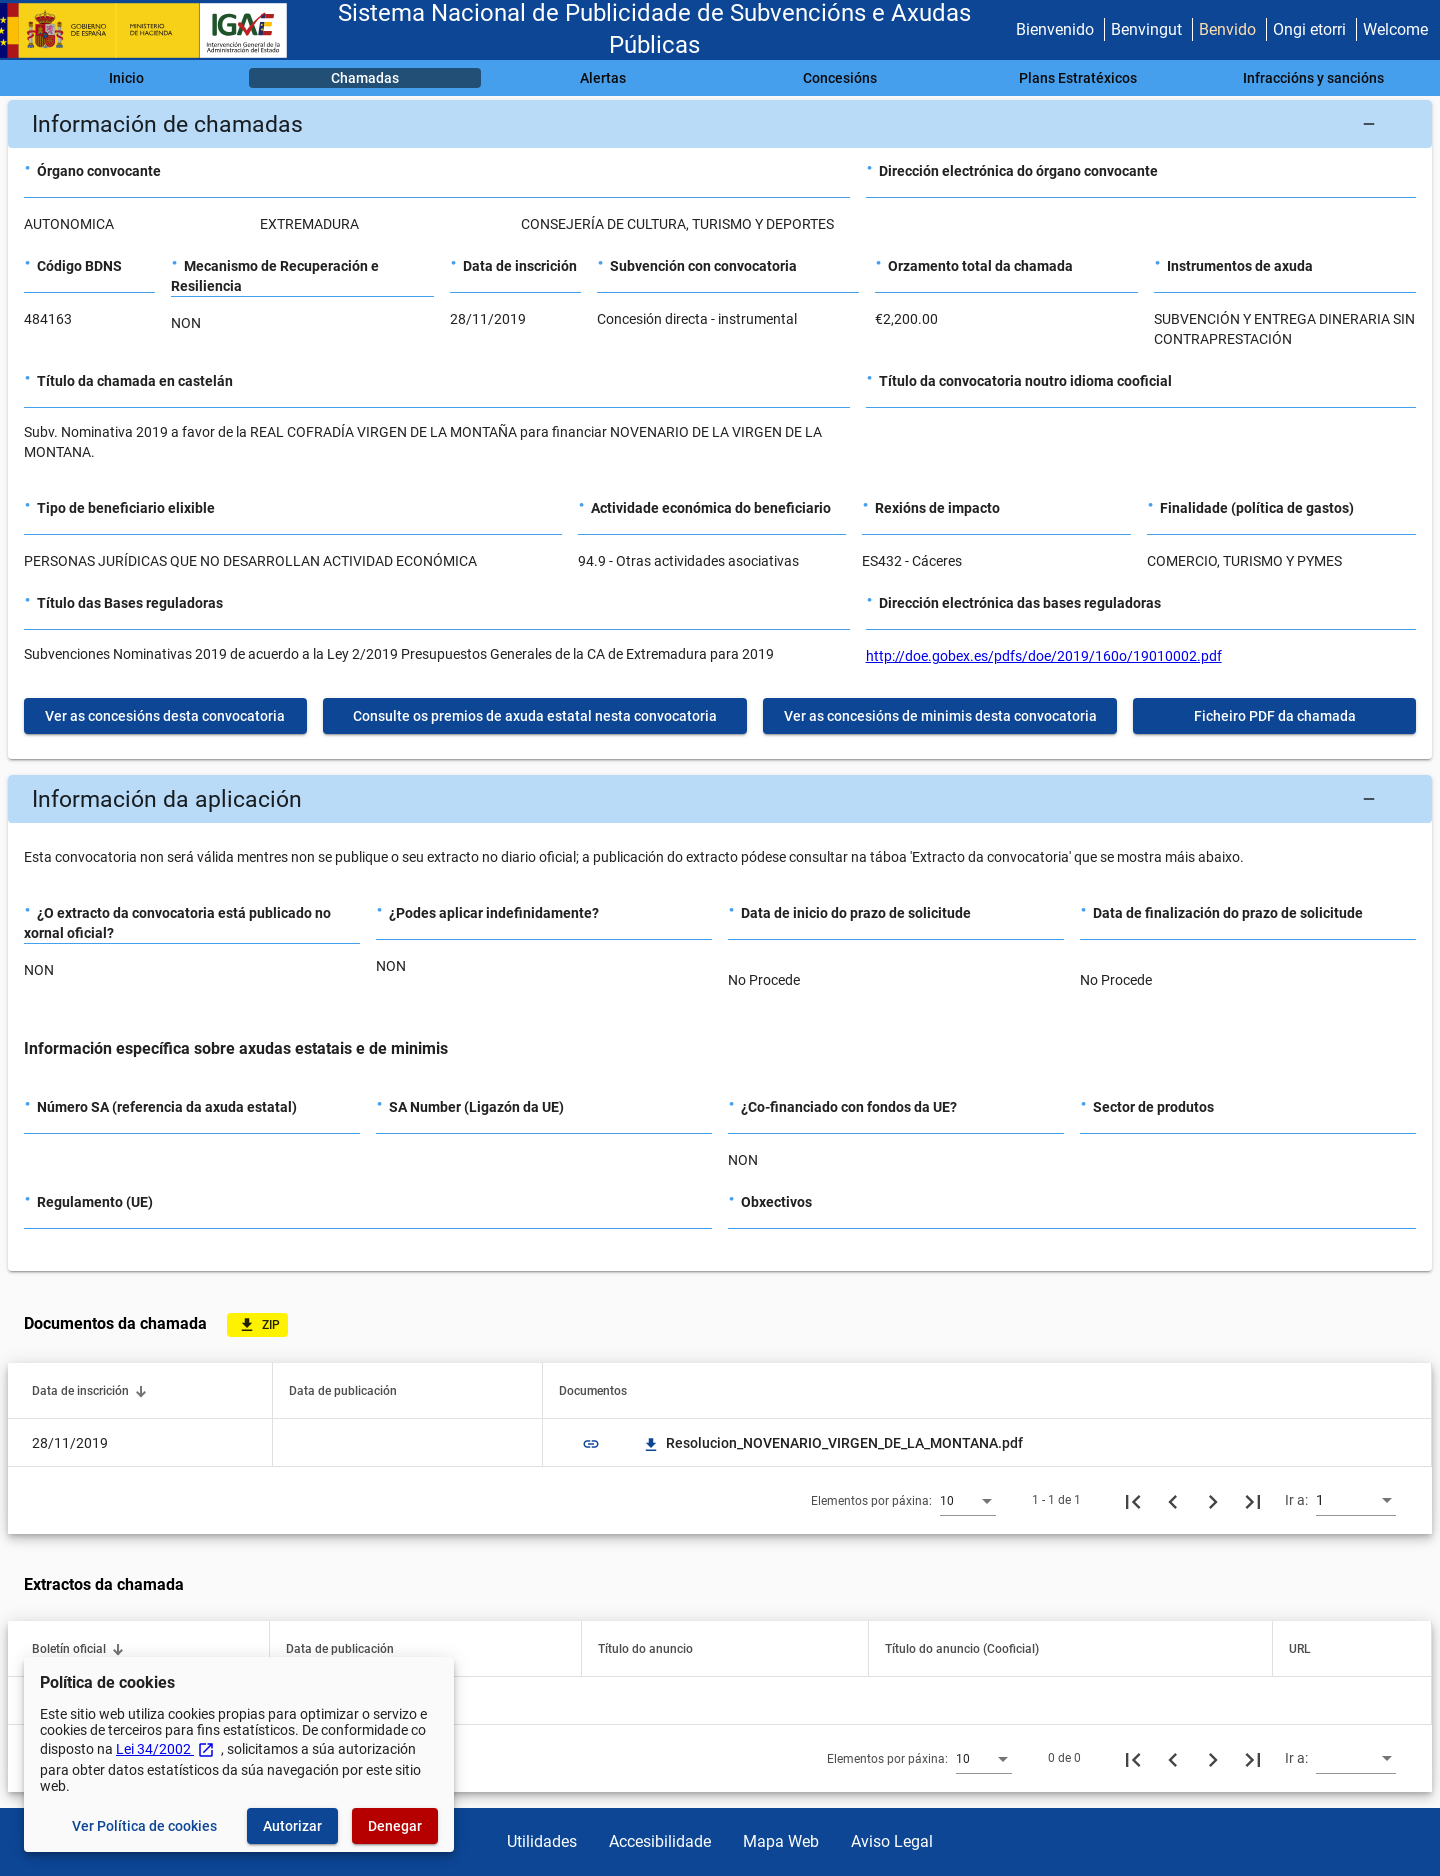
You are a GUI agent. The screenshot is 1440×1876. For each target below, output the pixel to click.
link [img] (591, 1444)
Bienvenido (1055, 29)
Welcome (1395, 29)
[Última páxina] (1253, 1500)
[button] (720, 124)
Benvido (1227, 29)
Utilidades (542, 1841)
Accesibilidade (660, 1841)
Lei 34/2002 (165, 1749)
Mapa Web (781, 1841)
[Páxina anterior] (1173, 1500)
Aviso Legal (892, 1841)
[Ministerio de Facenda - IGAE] (153, 30)
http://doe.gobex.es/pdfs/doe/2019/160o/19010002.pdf (1044, 656)
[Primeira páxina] (1133, 1500)
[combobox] (968, 1500)
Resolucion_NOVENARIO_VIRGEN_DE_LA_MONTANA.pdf (832, 1443)
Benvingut (1146, 29)
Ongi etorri (1309, 29)
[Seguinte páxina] (1213, 1500)
